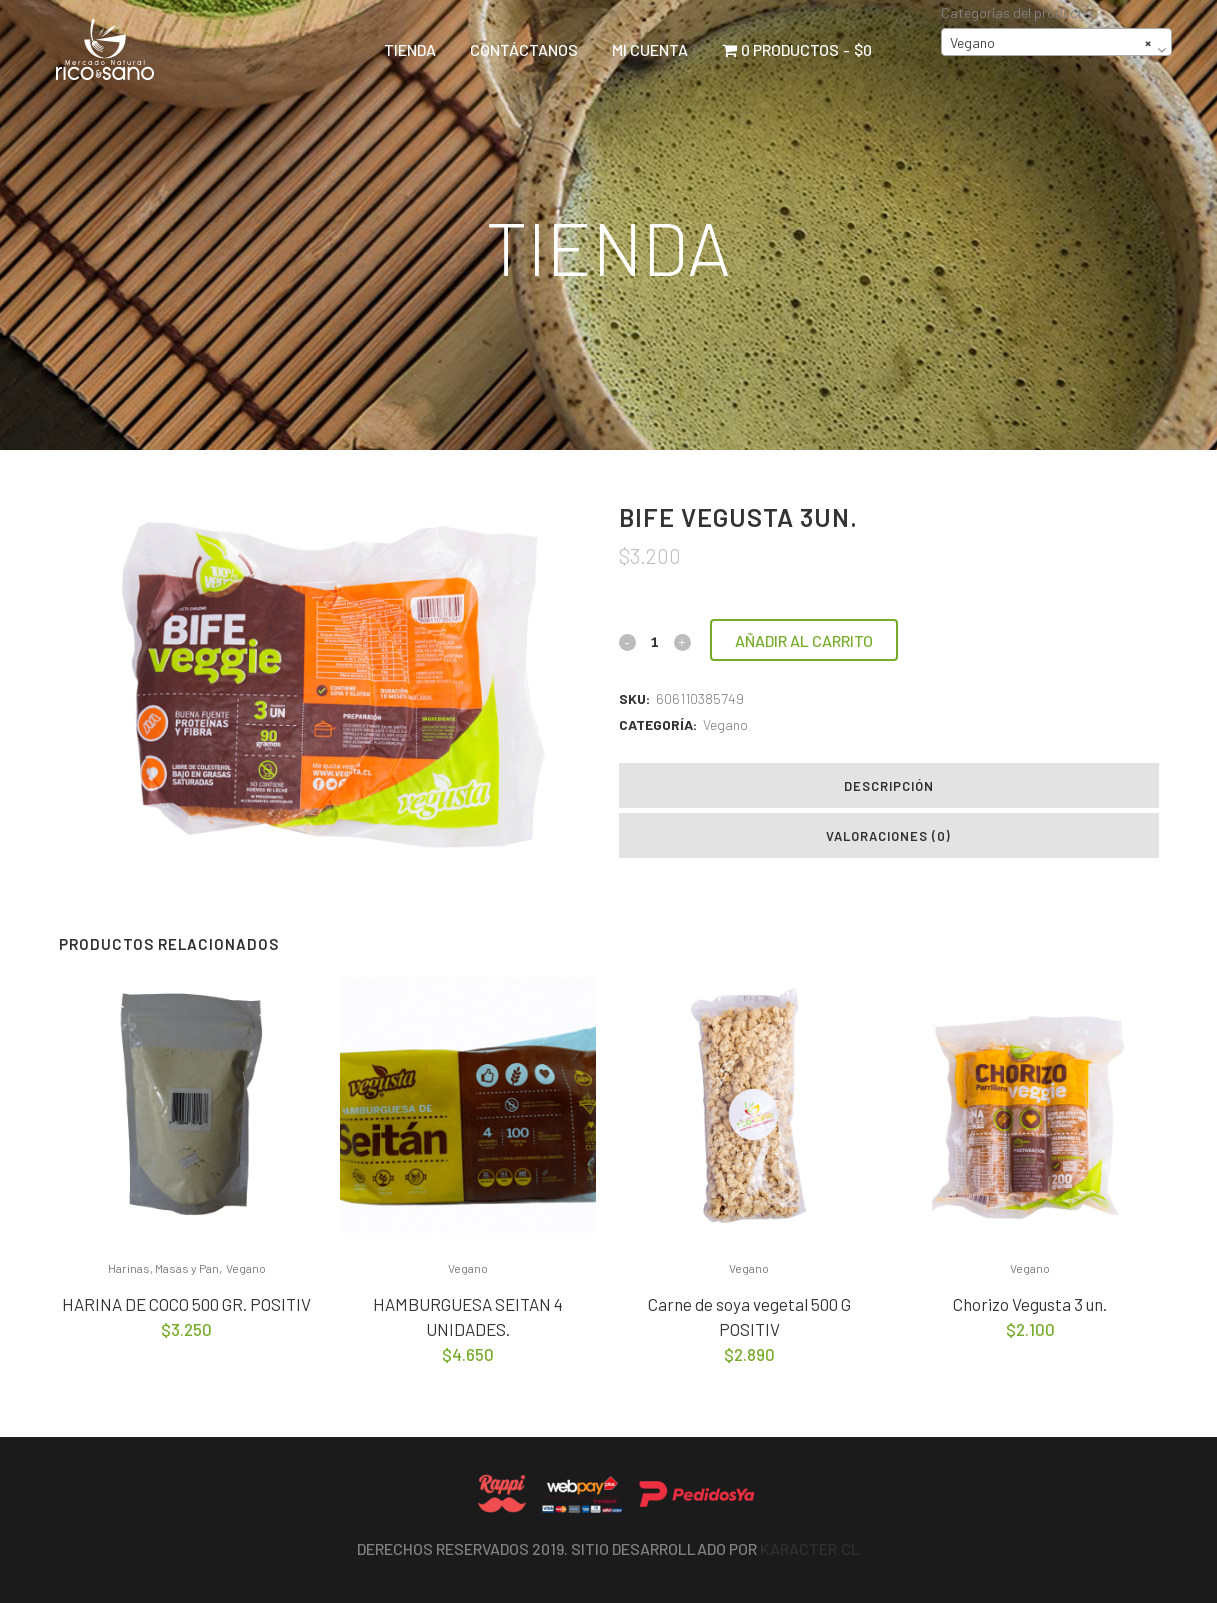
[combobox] (1056, 42)
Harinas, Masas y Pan (163, 1268)
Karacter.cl (810, 1548)
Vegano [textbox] (1050, 43)
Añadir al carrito (804, 640)
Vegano (725, 724)
